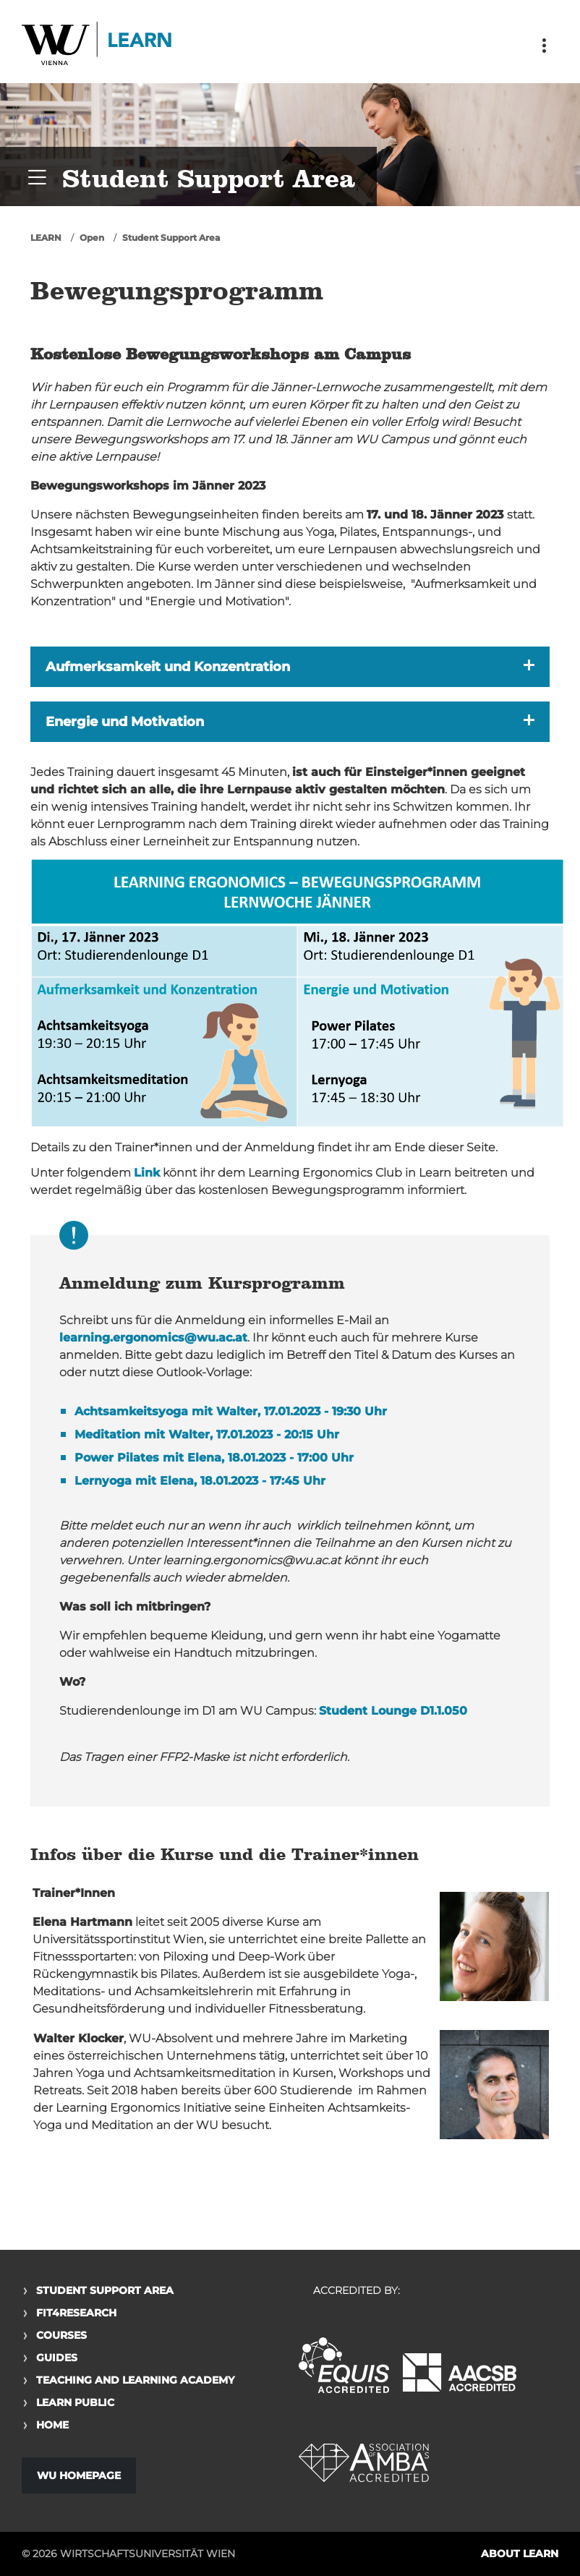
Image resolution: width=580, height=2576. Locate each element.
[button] (290, 667)
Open (92, 237)
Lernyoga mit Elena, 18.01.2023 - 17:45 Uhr (199, 1481)
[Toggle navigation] (543, 45)
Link (147, 1173)
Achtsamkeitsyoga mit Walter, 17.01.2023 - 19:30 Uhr (230, 1411)
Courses (61, 2335)
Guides (56, 2357)
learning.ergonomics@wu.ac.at (153, 1337)
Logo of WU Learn (98, 45)
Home (52, 2424)
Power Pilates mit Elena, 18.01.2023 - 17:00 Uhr (214, 1457)
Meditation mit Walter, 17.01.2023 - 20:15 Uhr (206, 1434)
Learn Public (75, 2402)
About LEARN (519, 2553)
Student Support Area (171, 237)
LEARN (45, 237)
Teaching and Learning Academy (135, 2380)
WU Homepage (79, 2475)
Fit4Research (76, 2312)
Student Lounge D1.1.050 (393, 1711)
